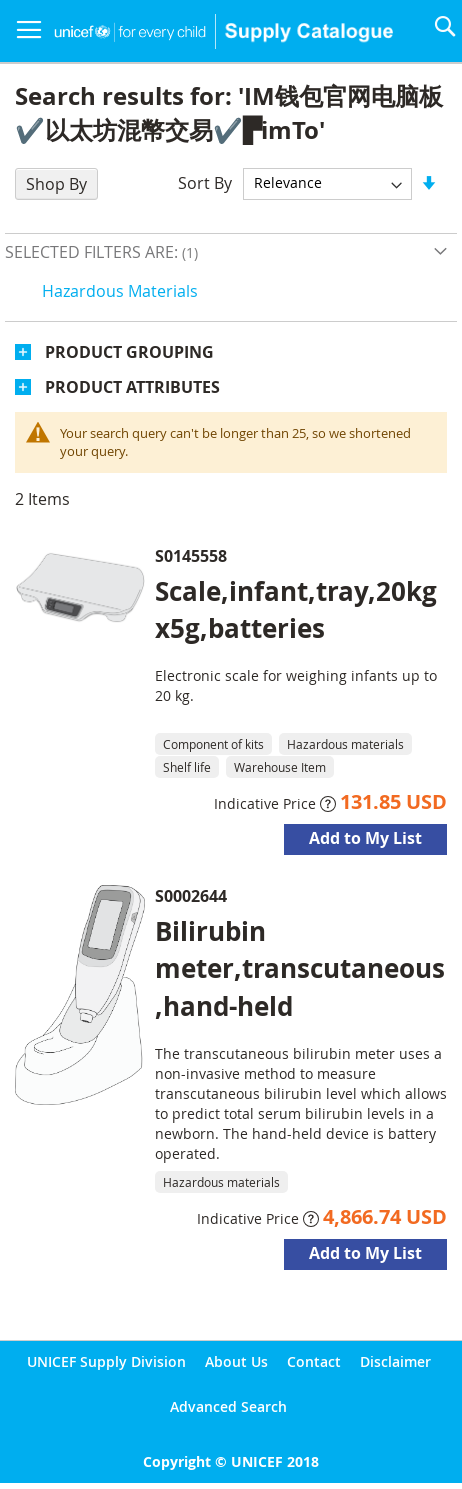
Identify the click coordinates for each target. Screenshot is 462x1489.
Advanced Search (228, 1406)
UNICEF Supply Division (106, 1361)
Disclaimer (395, 1361)
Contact (314, 1361)
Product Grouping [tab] (129, 352)
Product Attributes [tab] (132, 387)
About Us (236, 1361)
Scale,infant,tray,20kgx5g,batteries (296, 609)
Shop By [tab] (56, 184)
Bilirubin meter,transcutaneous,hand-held (300, 968)
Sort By (205, 182)
